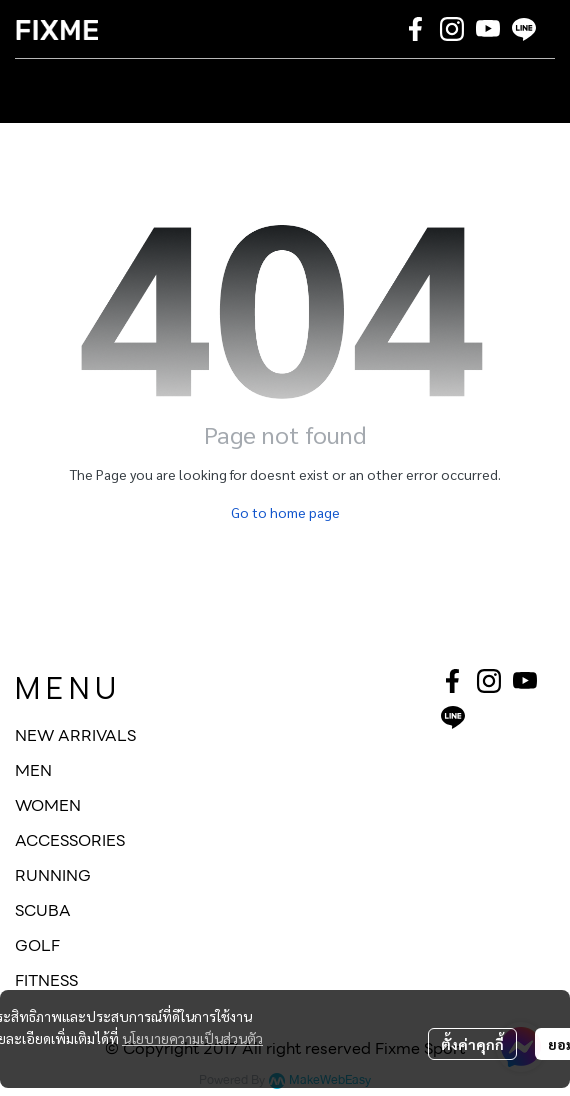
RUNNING (53, 875)
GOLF (37, 945)
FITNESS (46, 980)
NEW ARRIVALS (75, 735)
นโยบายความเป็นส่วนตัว (192, 1038)
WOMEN (48, 805)
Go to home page (285, 512)
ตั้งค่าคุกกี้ (472, 1044)
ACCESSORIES (70, 840)
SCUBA (43, 910)
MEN (33, 770)
